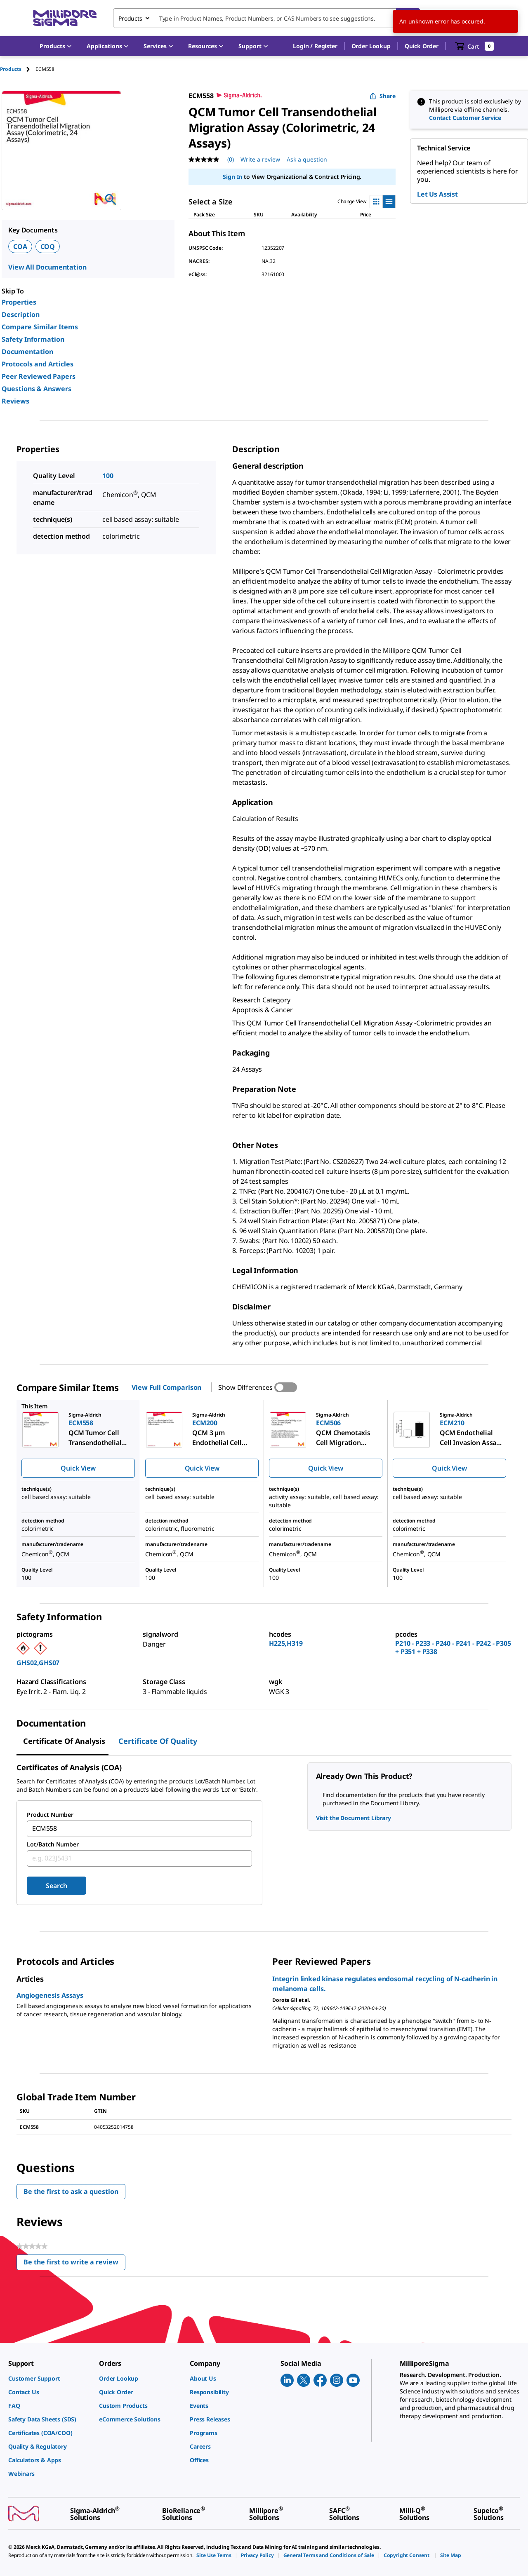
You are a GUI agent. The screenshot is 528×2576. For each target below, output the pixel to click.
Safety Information (33, 339)
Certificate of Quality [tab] (157, 1741)
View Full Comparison (166, 1387)
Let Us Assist (437, 194)
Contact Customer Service (465, 118)
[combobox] (266, 18)
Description (21, 314)
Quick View (78, 1468)
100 (107, 475)
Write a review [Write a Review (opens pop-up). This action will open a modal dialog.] (260, 159)
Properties (19, 302)
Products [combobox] (130, 18)
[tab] (17, 69)
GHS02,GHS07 (37, 1662)
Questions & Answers (36, 388)
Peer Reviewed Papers (38, 376)
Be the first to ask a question (71, 2191)
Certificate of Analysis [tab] (64, 1741)
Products (10, 69)
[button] (315, 46)
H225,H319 (286, 1643)
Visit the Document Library (353, 1818)
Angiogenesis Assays (49, 1995)
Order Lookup (371, 46)
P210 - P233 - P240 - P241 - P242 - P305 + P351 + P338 (453, 1647)
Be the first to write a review (74, 2263)
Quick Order (421, 46)
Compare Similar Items (40, 326)
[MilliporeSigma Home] (65, 18)
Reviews (15, 401)
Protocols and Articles (37, 363)
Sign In (232, 177)
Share (383, 96)
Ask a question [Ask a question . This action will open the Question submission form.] (307, 159)
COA (20, 246)
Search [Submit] (56, 1885)
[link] (49, 2378)
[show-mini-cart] (474, 46)
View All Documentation (47, 267)
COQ (47, 246)
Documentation (27, 351)
